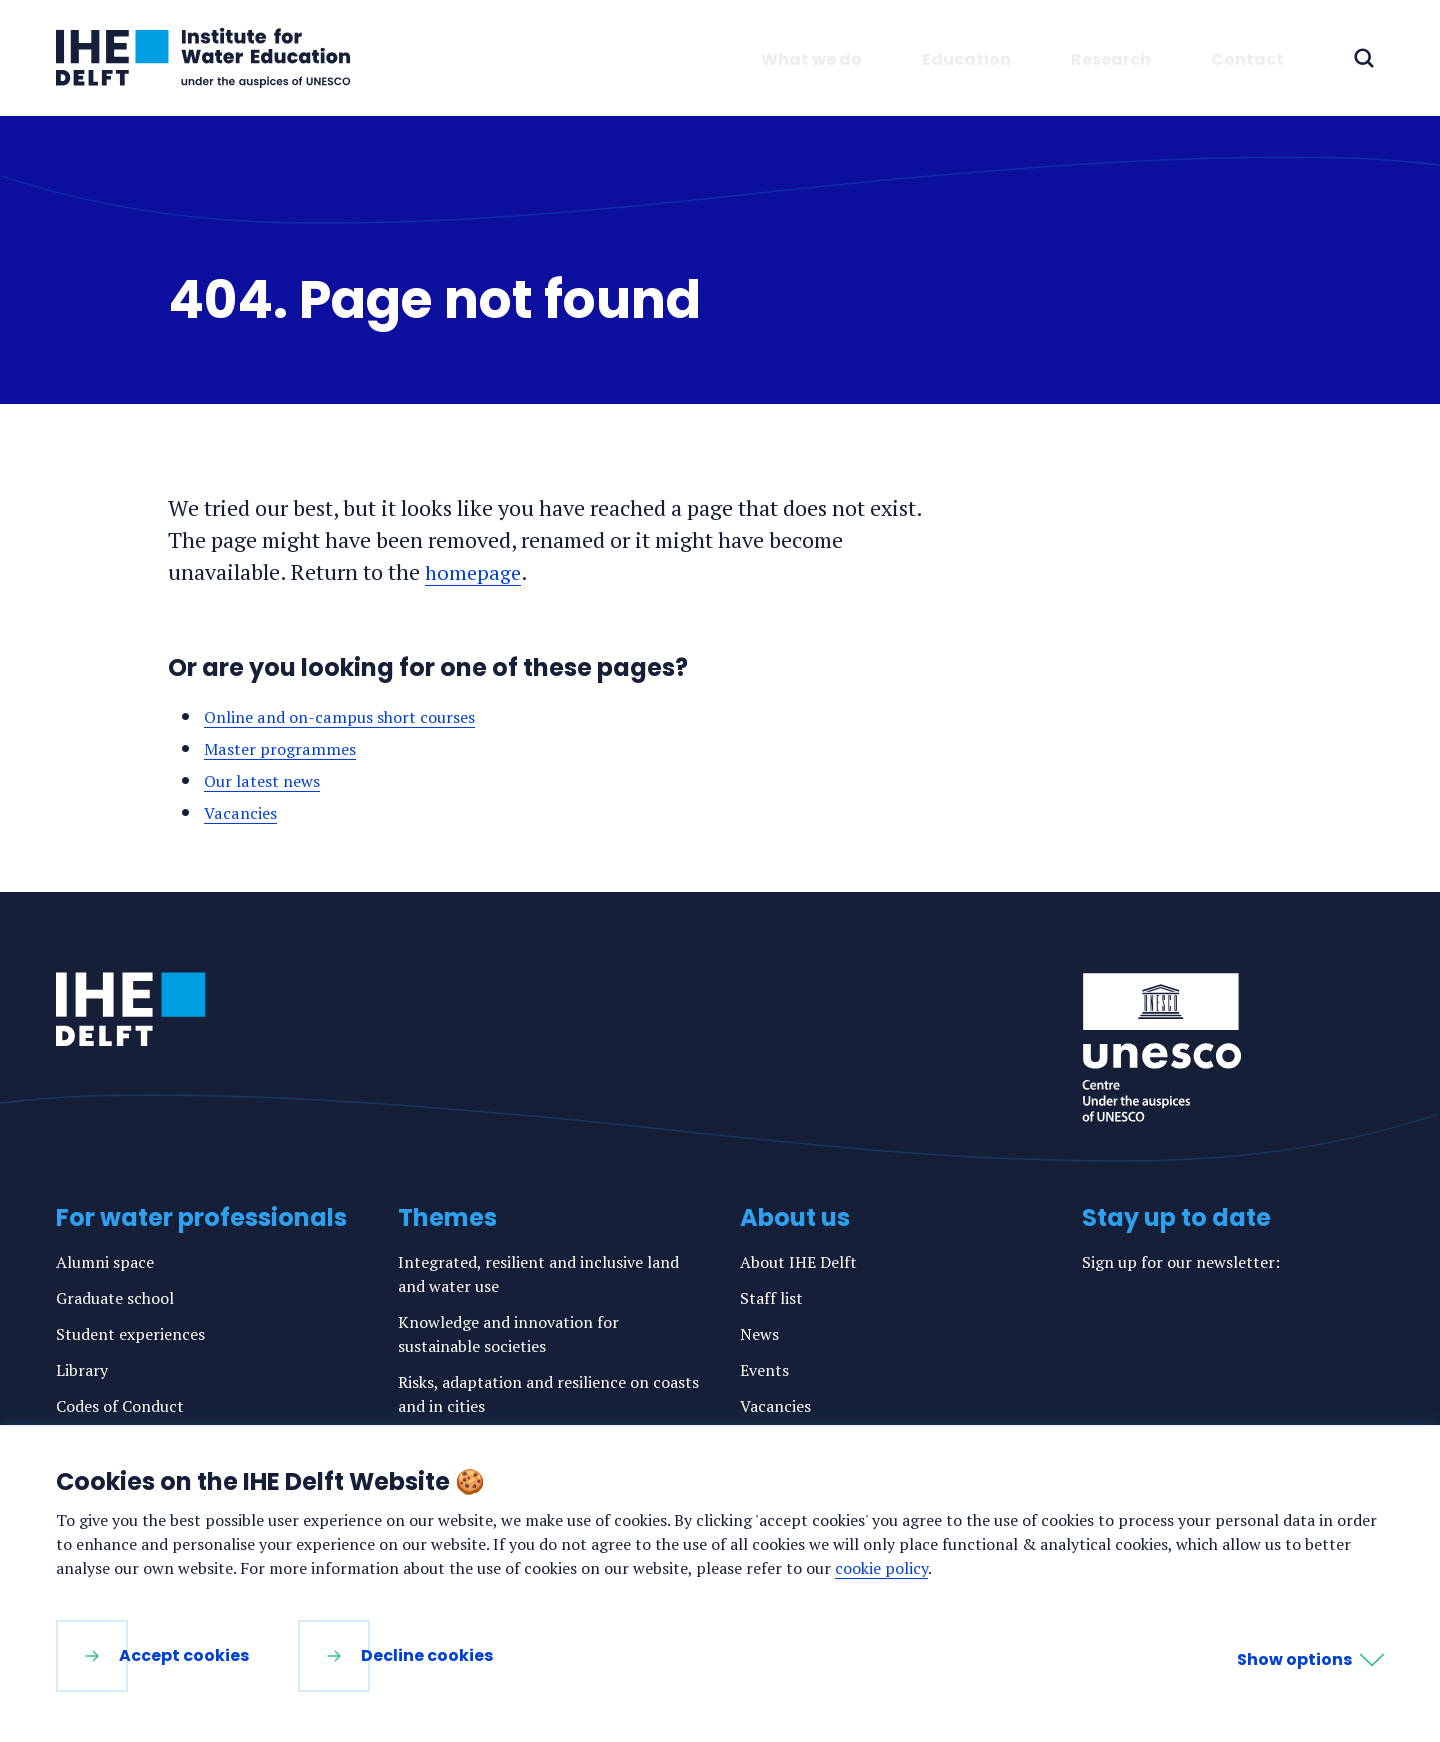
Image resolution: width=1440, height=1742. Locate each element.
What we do (811, 59)
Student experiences (130, 1334)
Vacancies (245, 812)
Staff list (771, 1298)
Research (1111, 59)
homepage (475, 571)
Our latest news (267, 780)
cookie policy (881, 1568)
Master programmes (286, 748)
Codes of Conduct (120, 1406)
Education (966, 59)
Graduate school (115, 1298)
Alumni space (105, 1262)
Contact (1247, 59)
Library (82, 1370)
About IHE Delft (798, 1262)
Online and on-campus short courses (353, 716)
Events (764, 1370)
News (759, 1334)
